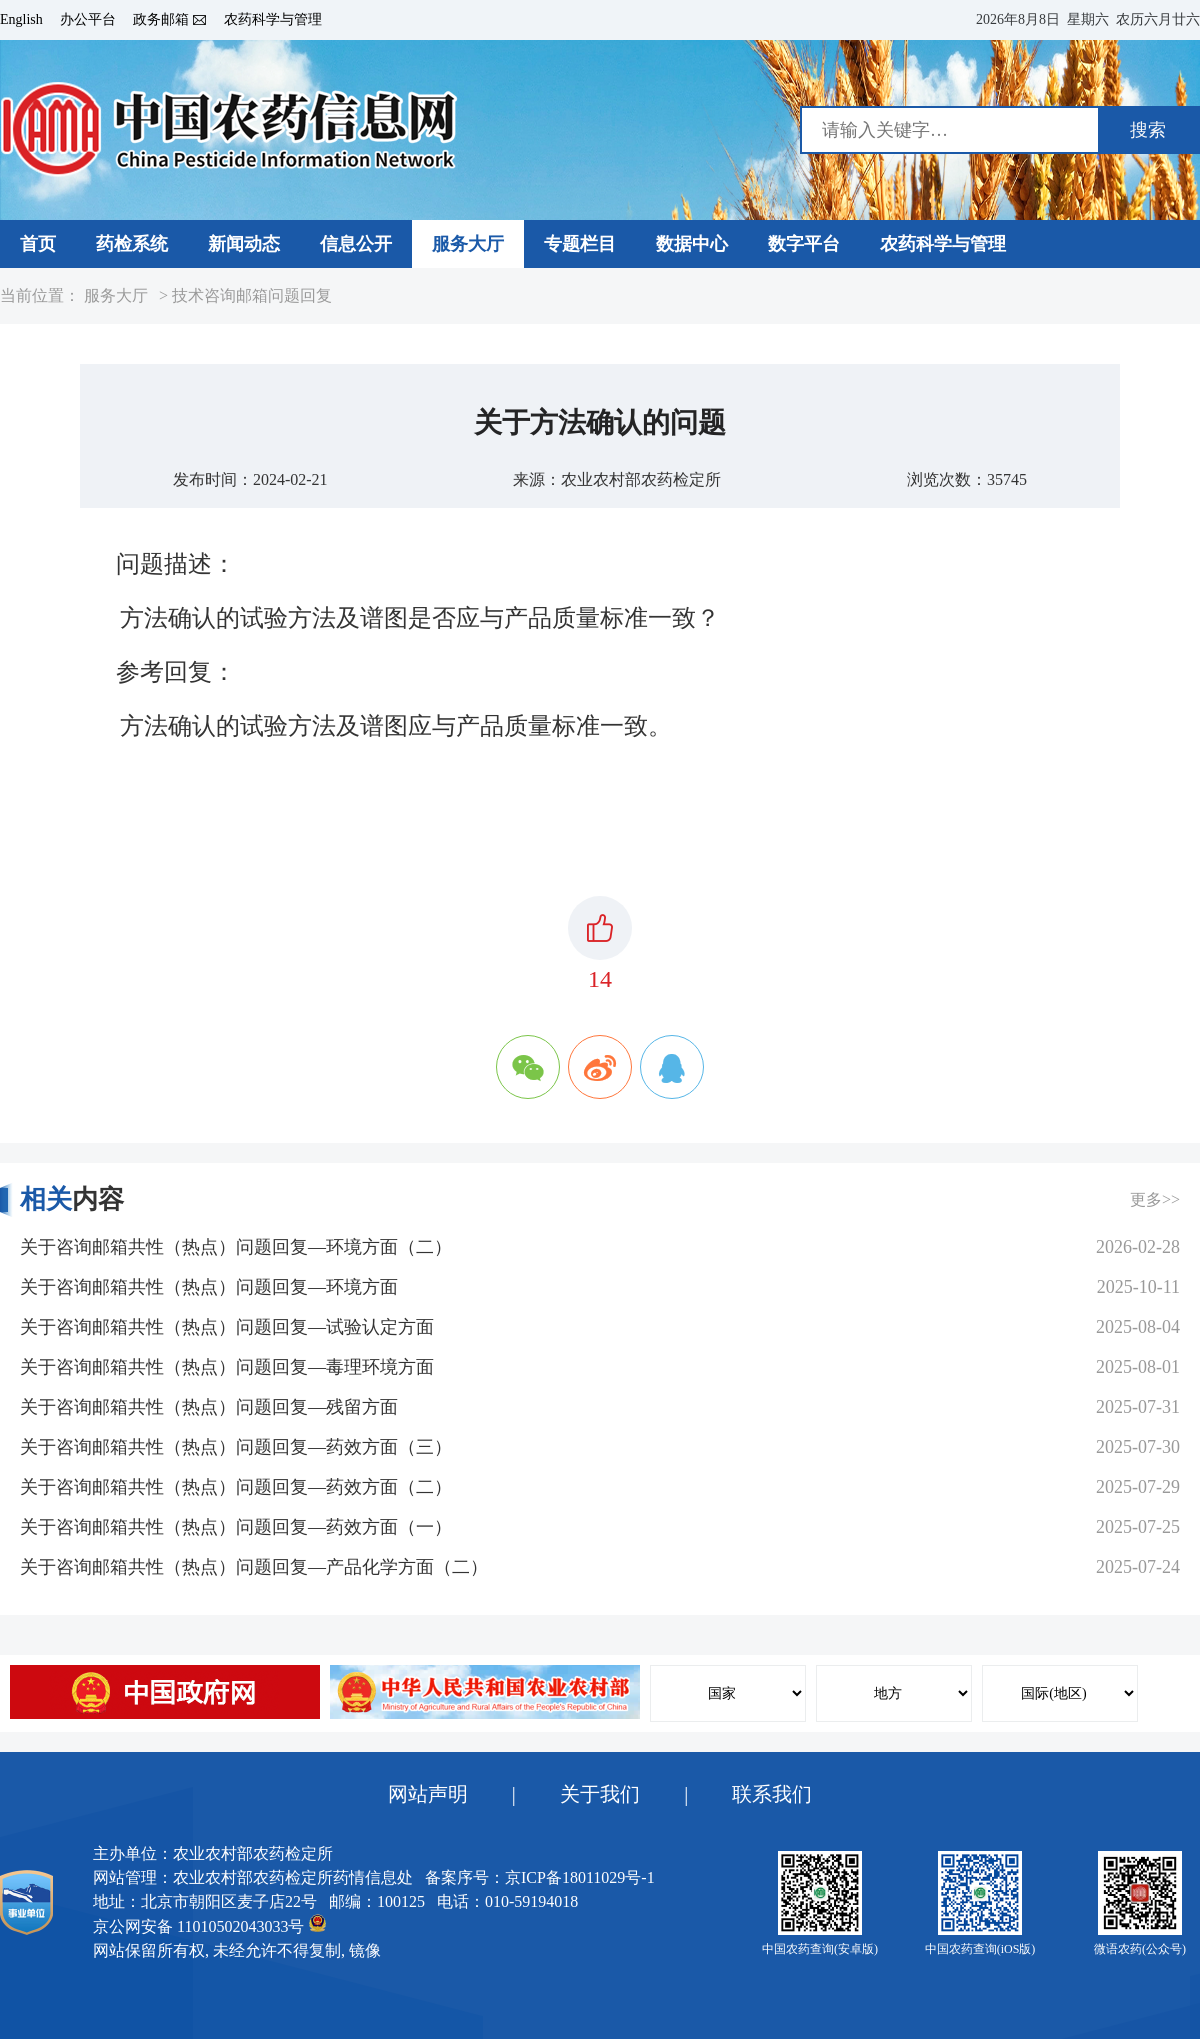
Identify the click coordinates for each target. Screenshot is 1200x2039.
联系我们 (772, 1794)
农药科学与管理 (273, 20)
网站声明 (428, 1794)
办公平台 (88, 20)
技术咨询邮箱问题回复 (252, 296)
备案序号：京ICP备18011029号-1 (540, 1877)
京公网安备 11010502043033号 (209, 1924)
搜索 (1148, 130)
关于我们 (600, 1794)
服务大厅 (116, 296)
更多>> (1155, 1199)
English (21, 20)
